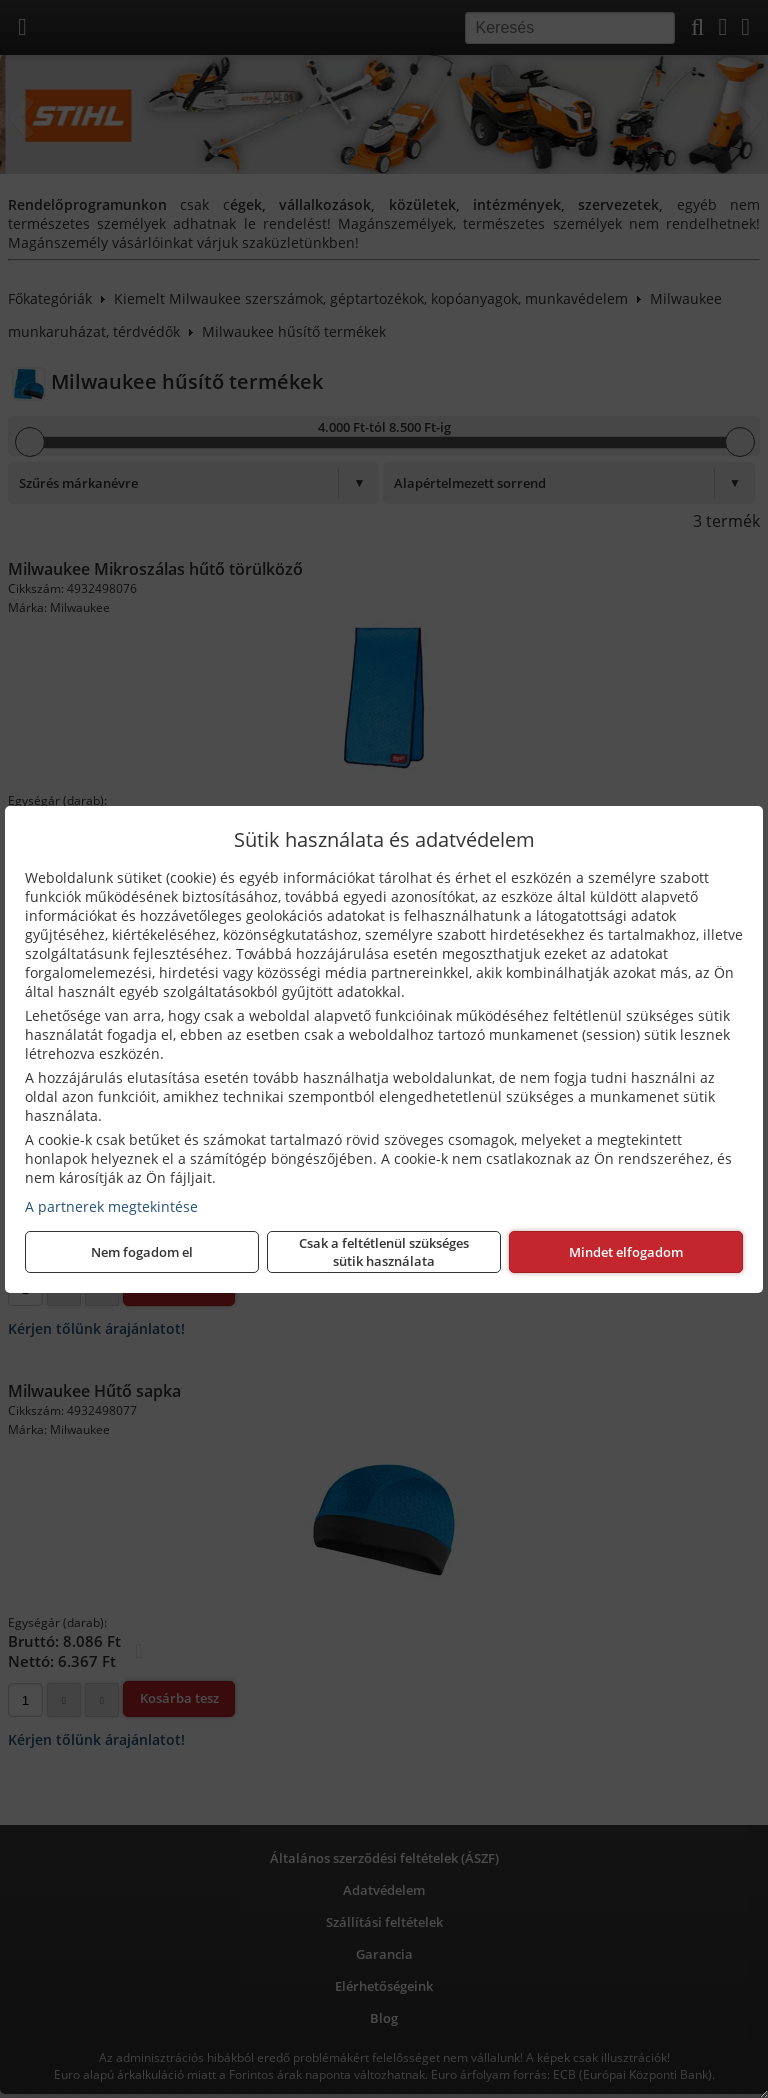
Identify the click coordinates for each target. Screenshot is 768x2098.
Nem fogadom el (142, 1252)
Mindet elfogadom (626, 1252)
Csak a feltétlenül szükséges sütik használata (384, 1252)
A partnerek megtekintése (111, 1206)
